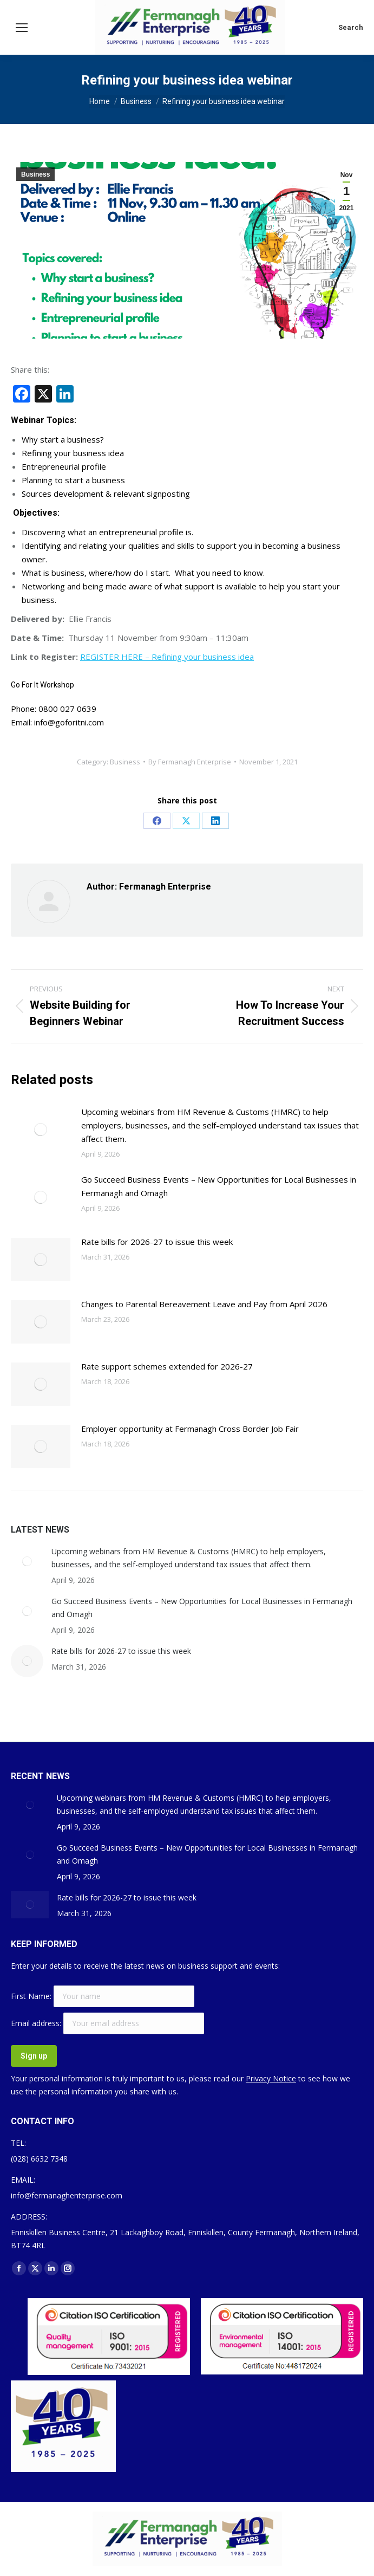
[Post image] (40, 1129)
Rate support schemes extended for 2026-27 (167, 1366)
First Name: (32, 1996)
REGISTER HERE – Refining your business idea (167, 656)
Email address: (37, 2023)
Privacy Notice (271, 2078)
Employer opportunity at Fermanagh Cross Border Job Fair (190, 1428)
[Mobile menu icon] (21, 27)
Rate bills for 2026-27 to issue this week (157, 1241)
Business (35, 174)
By (189, 762)
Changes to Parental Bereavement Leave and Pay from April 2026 (204, 1304)
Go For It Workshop (42, 684)
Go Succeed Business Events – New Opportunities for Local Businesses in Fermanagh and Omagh (218, 1186)
